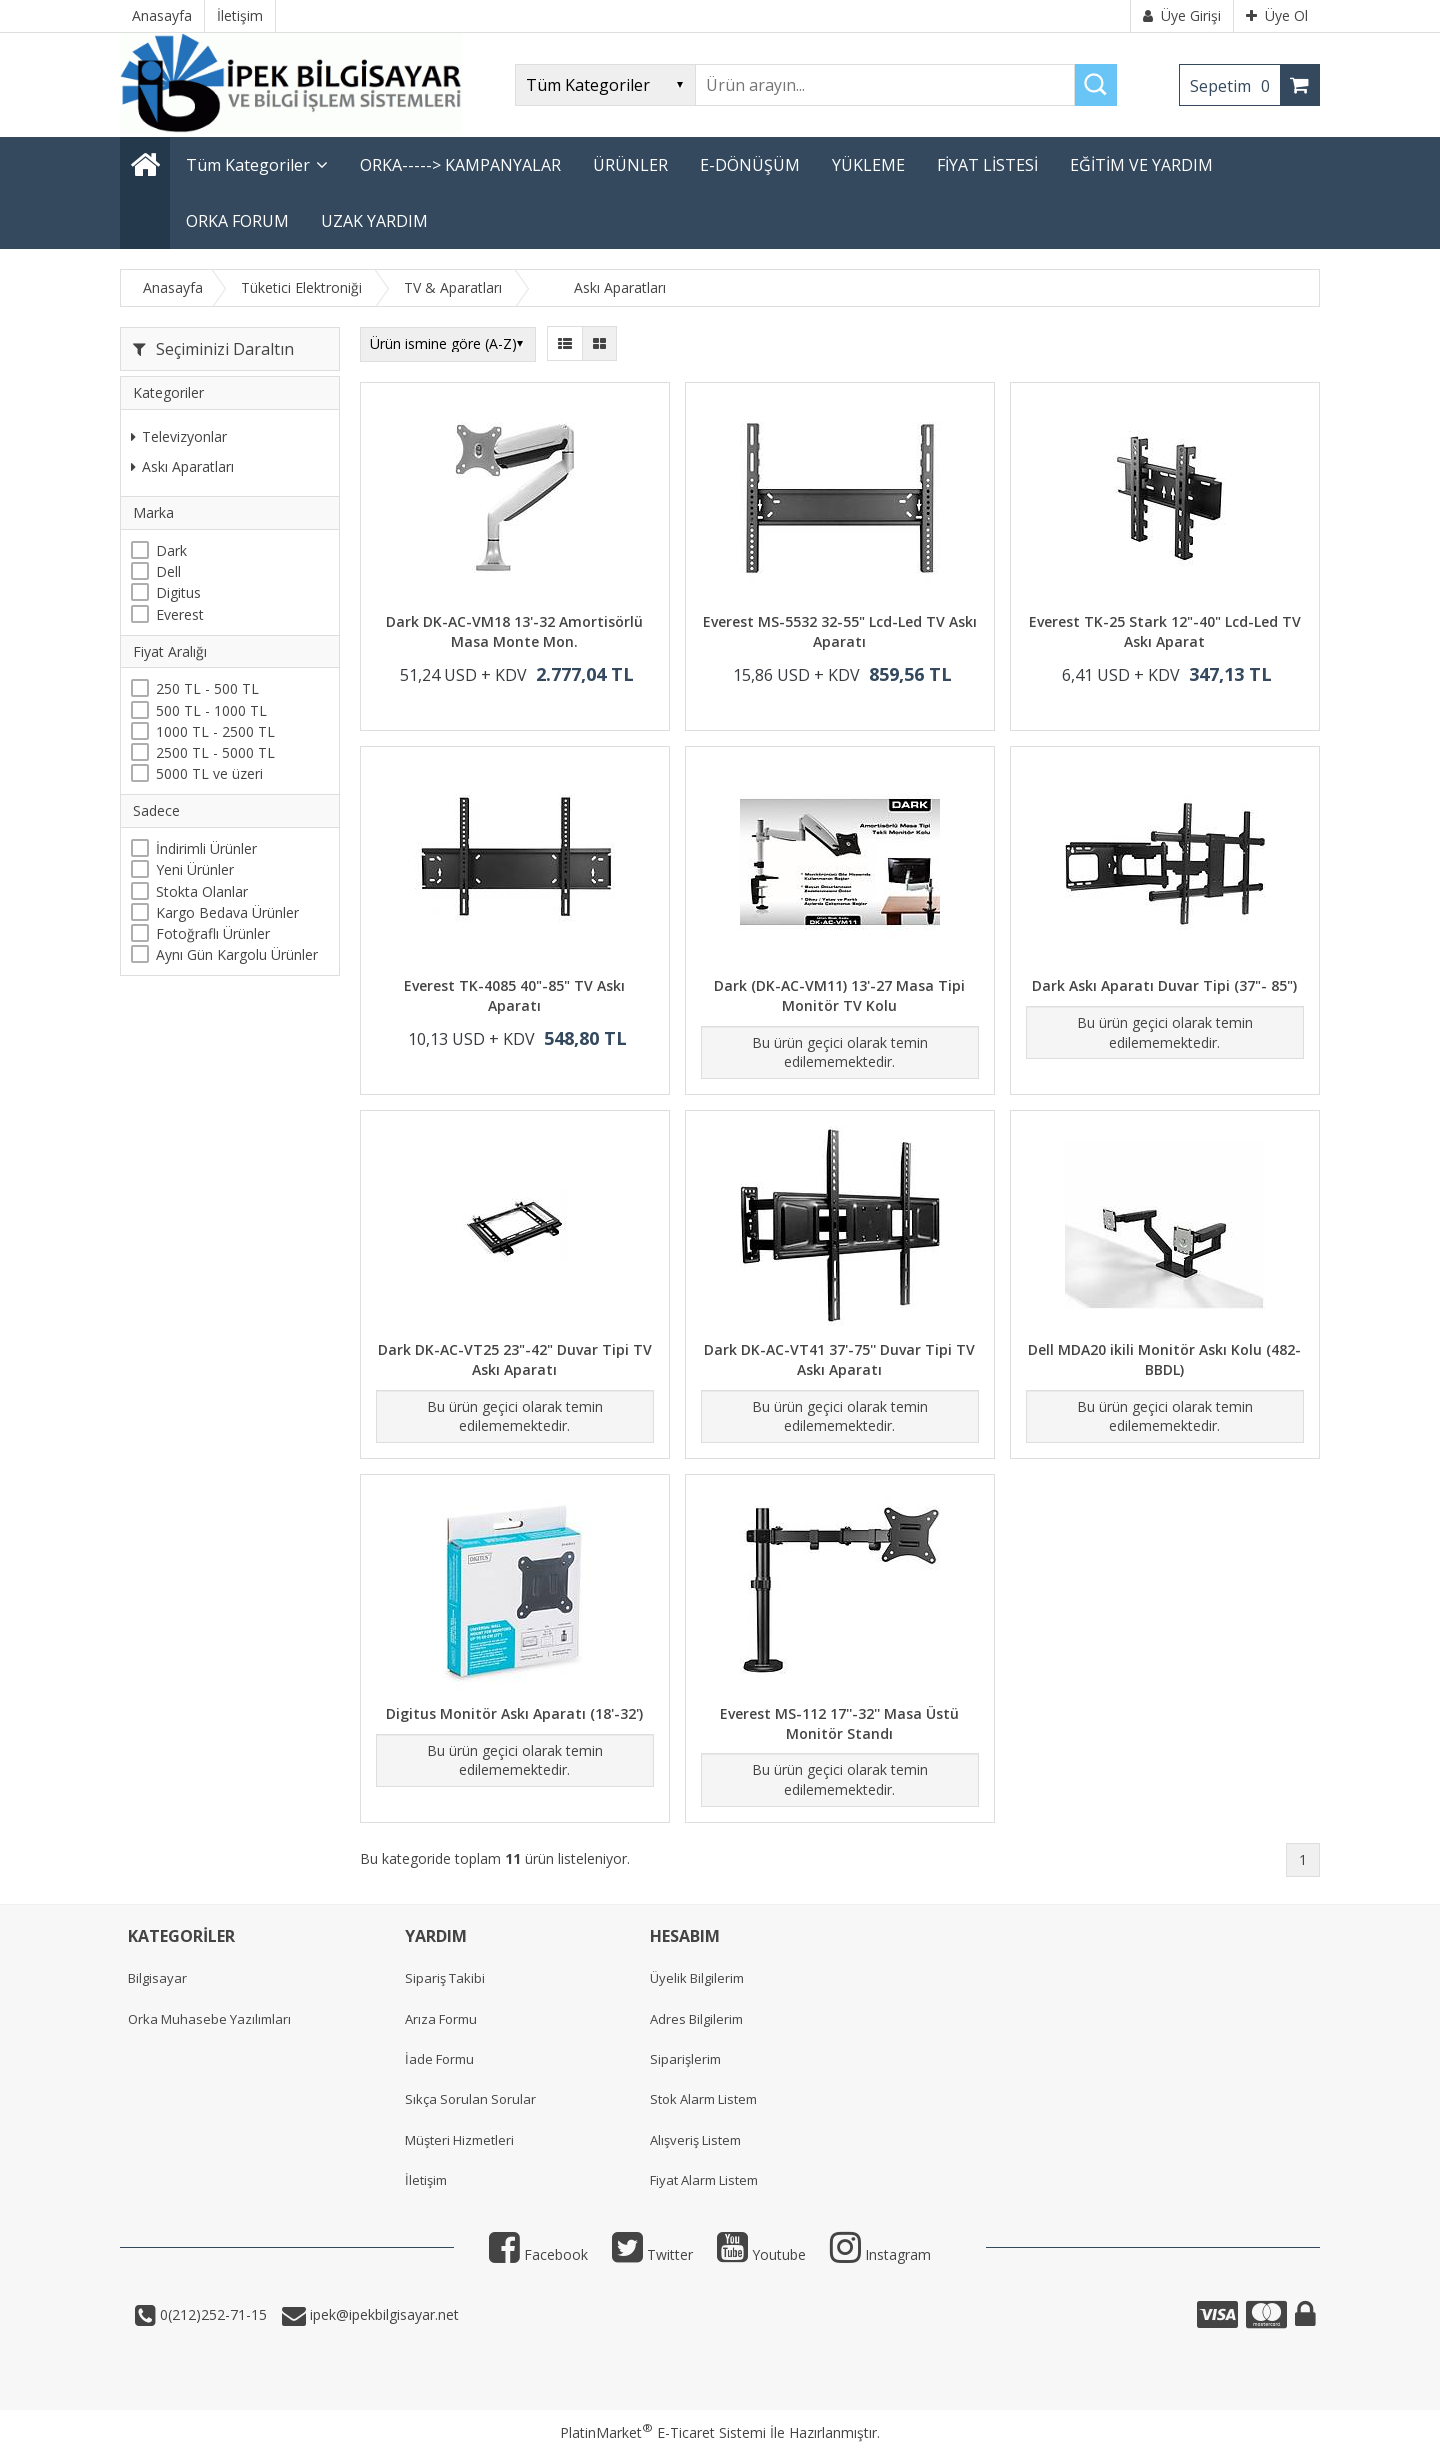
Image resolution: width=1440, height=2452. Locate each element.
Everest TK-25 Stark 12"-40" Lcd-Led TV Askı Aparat (1165, 631)
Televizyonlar (179, 436)
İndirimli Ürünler (206, 848)
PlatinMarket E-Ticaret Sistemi (663, 2432)
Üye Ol (1277, 15)
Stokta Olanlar (202, 891)
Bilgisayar (157, 1978)
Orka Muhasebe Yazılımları (209, 2019)
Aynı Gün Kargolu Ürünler (237, 954)
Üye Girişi (1182, 15)
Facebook (538, 2254)
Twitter (652, 2254)
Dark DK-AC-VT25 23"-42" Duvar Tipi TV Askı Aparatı (515, 1359)
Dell (168, 571)
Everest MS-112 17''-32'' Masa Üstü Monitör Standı (839, 1723)
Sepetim (1235, 86)
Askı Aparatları (182, 466)
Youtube (761, 2254)
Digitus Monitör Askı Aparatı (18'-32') (514, 1713)
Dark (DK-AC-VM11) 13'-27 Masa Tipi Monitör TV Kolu (839, 995)
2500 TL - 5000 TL (215, 752)
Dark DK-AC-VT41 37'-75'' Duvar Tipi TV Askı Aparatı (839, 1359)
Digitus (178, 592)
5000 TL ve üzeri (209, 773)
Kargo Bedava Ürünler (227, 912)
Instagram (880, 2254)
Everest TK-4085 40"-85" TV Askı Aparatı (514, 995)
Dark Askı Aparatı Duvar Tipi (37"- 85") (1164, 985)
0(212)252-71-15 (211, 2314)
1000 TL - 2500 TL (215, 731)
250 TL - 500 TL (207, 688)
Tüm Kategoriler (248, 165)
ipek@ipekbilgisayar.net (382, 2314)
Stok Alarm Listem (703, 2099)
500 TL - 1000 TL (211, 710)
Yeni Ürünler (195, 869)
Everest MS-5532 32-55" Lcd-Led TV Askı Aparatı (840, 631)
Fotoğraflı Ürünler (213, 933)
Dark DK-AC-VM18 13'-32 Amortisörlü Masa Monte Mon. (514, 631)
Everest (180, 614)
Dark (171, 550)
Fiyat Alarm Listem (704, 2180)
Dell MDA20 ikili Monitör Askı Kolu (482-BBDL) (1164, 1359)
